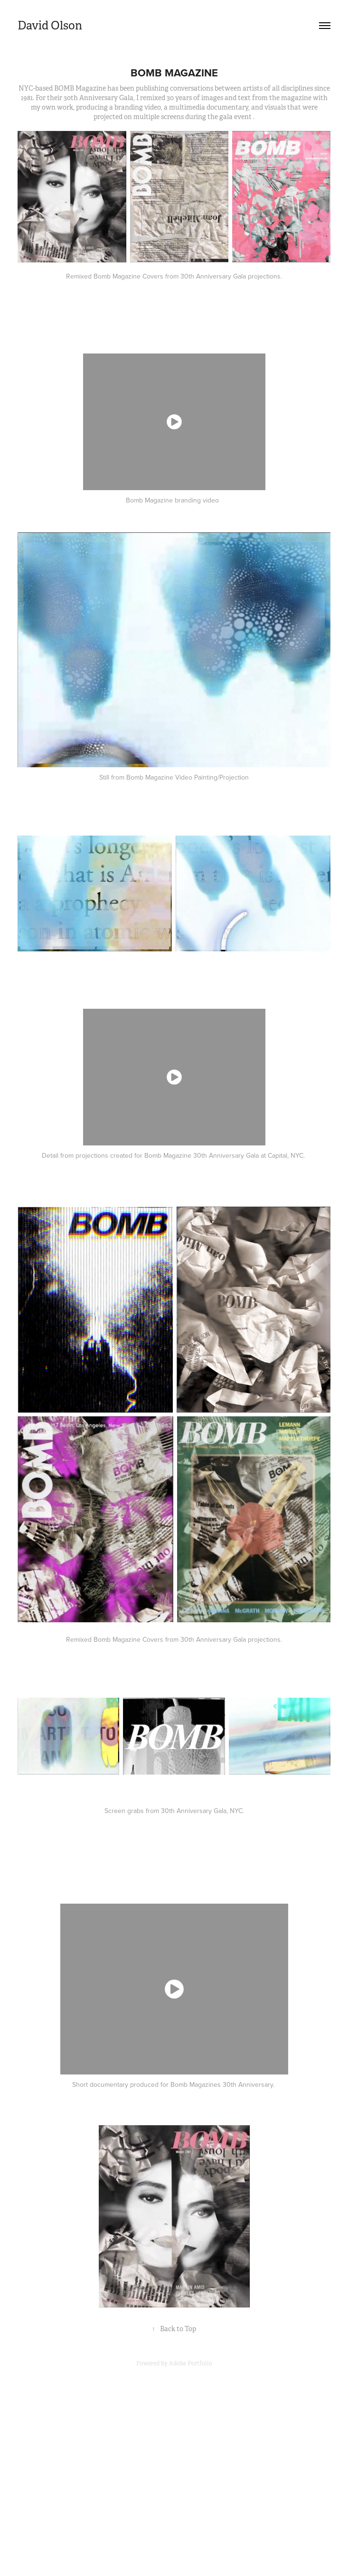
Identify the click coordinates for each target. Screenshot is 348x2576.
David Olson (50, 26)
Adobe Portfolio (190, 2363)
